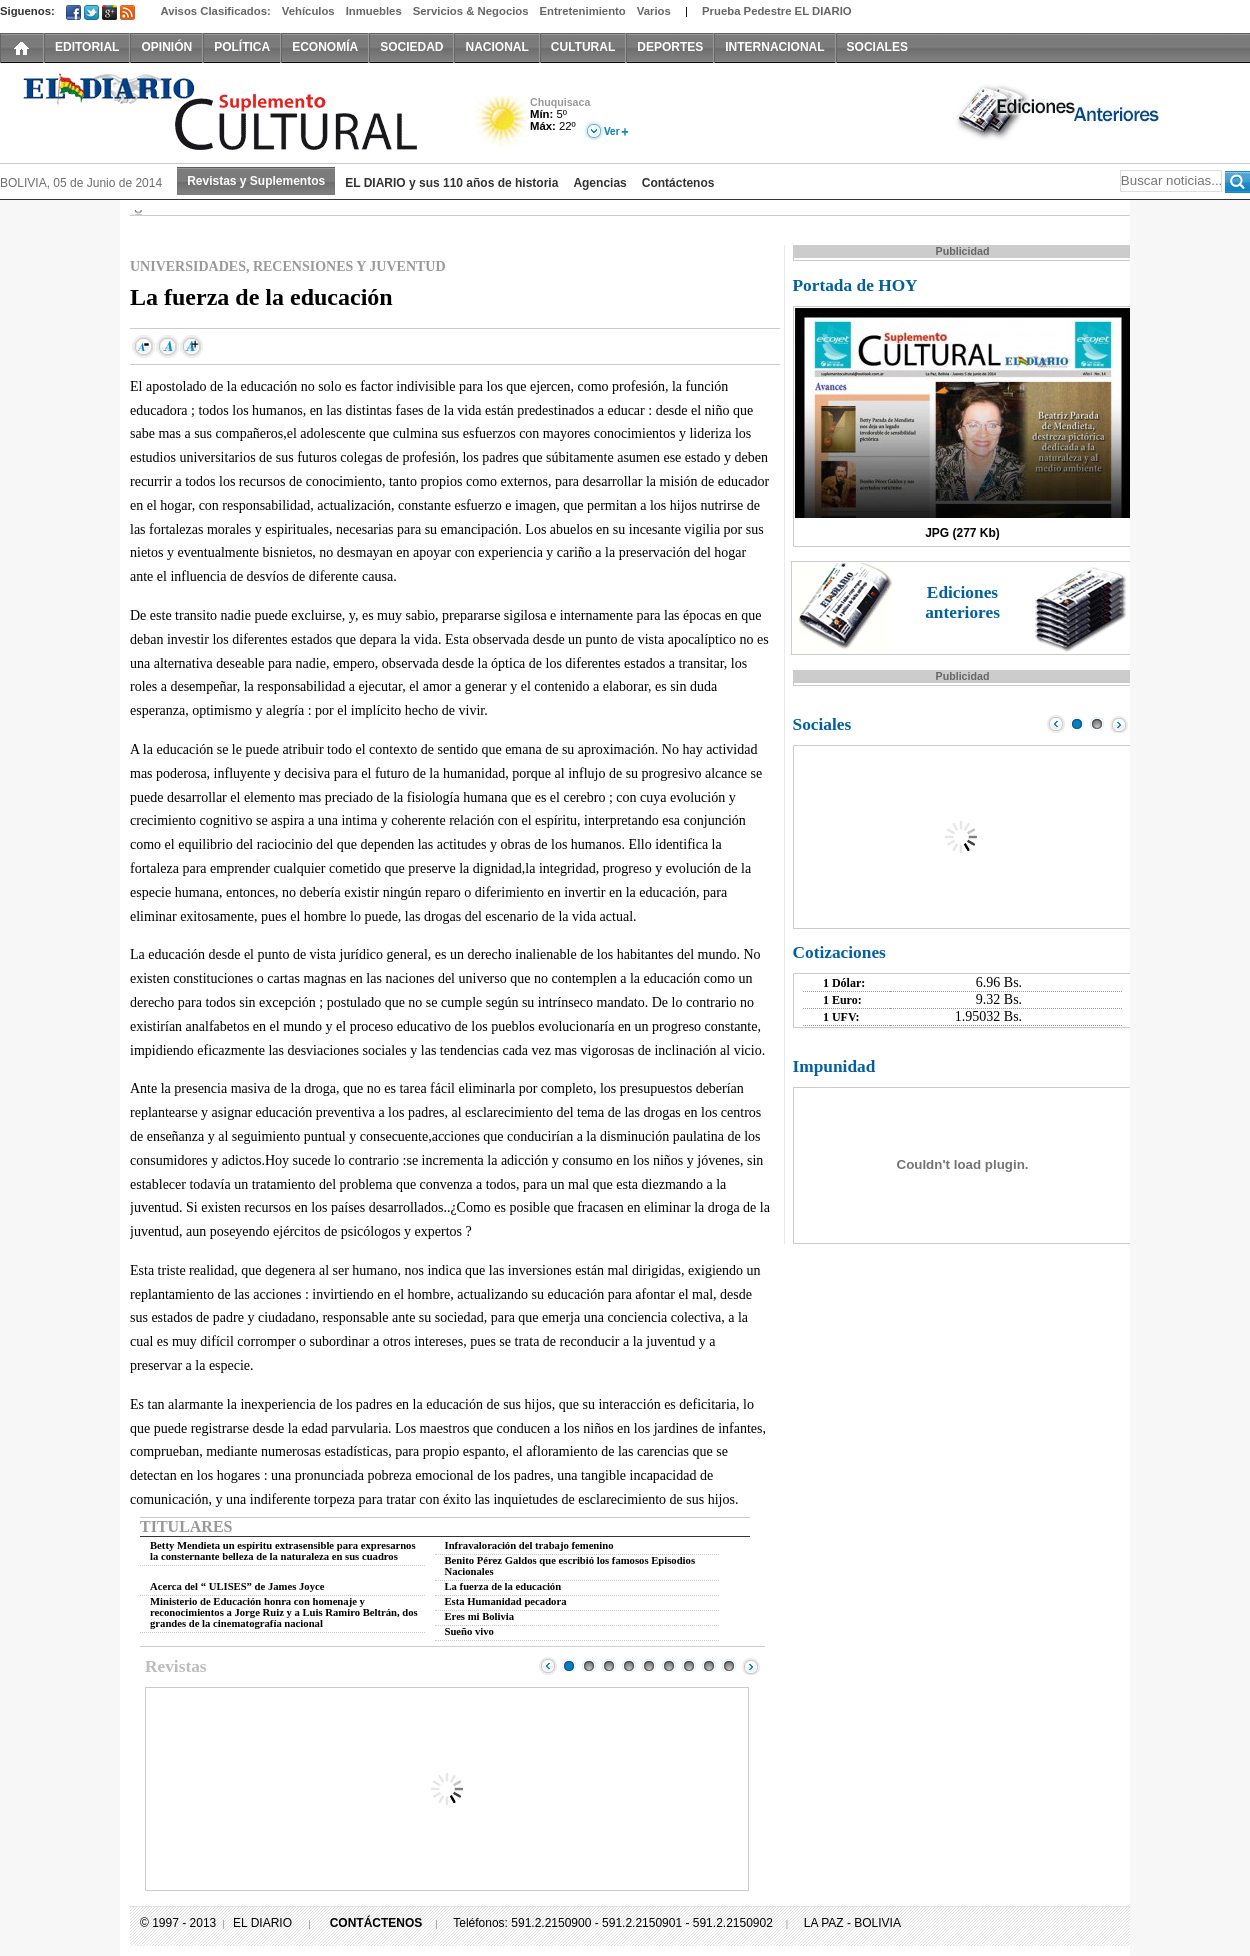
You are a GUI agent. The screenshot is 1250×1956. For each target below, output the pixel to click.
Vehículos (308, 11)
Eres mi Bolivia (480, 1616)
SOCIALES (877, 47)
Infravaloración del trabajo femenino (529, 1545)
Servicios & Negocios (471, 11)
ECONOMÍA (325, 47)
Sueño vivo (469, 1631)
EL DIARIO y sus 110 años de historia (451, 183)
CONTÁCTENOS (376, 1923)
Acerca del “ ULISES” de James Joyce (237, 1586)
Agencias (599, 183)
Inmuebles (374, 11)
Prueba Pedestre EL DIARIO (777, 11)
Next (751, 1666)
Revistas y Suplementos (256, 181)
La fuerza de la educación (503, 1586)
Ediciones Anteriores (1060, 111)
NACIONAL (496, 47)
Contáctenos (678, 183)
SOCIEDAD (411, 47)
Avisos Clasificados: (215, 11)
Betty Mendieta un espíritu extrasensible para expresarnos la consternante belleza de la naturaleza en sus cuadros (283, 1551)
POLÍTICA (242, 47)
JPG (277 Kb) (962, 533)
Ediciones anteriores (962, 602)
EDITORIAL (87, 47)
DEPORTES (670, 47)
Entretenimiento (583, 11)
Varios (654, 11)
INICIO (22, 47)
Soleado (502, 123)
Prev (548, 1666)
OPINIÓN (166, 47)
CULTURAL (583, 47)
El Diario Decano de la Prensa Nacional (225, 111)
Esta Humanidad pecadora (506, 1601)
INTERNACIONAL (774, 47)
